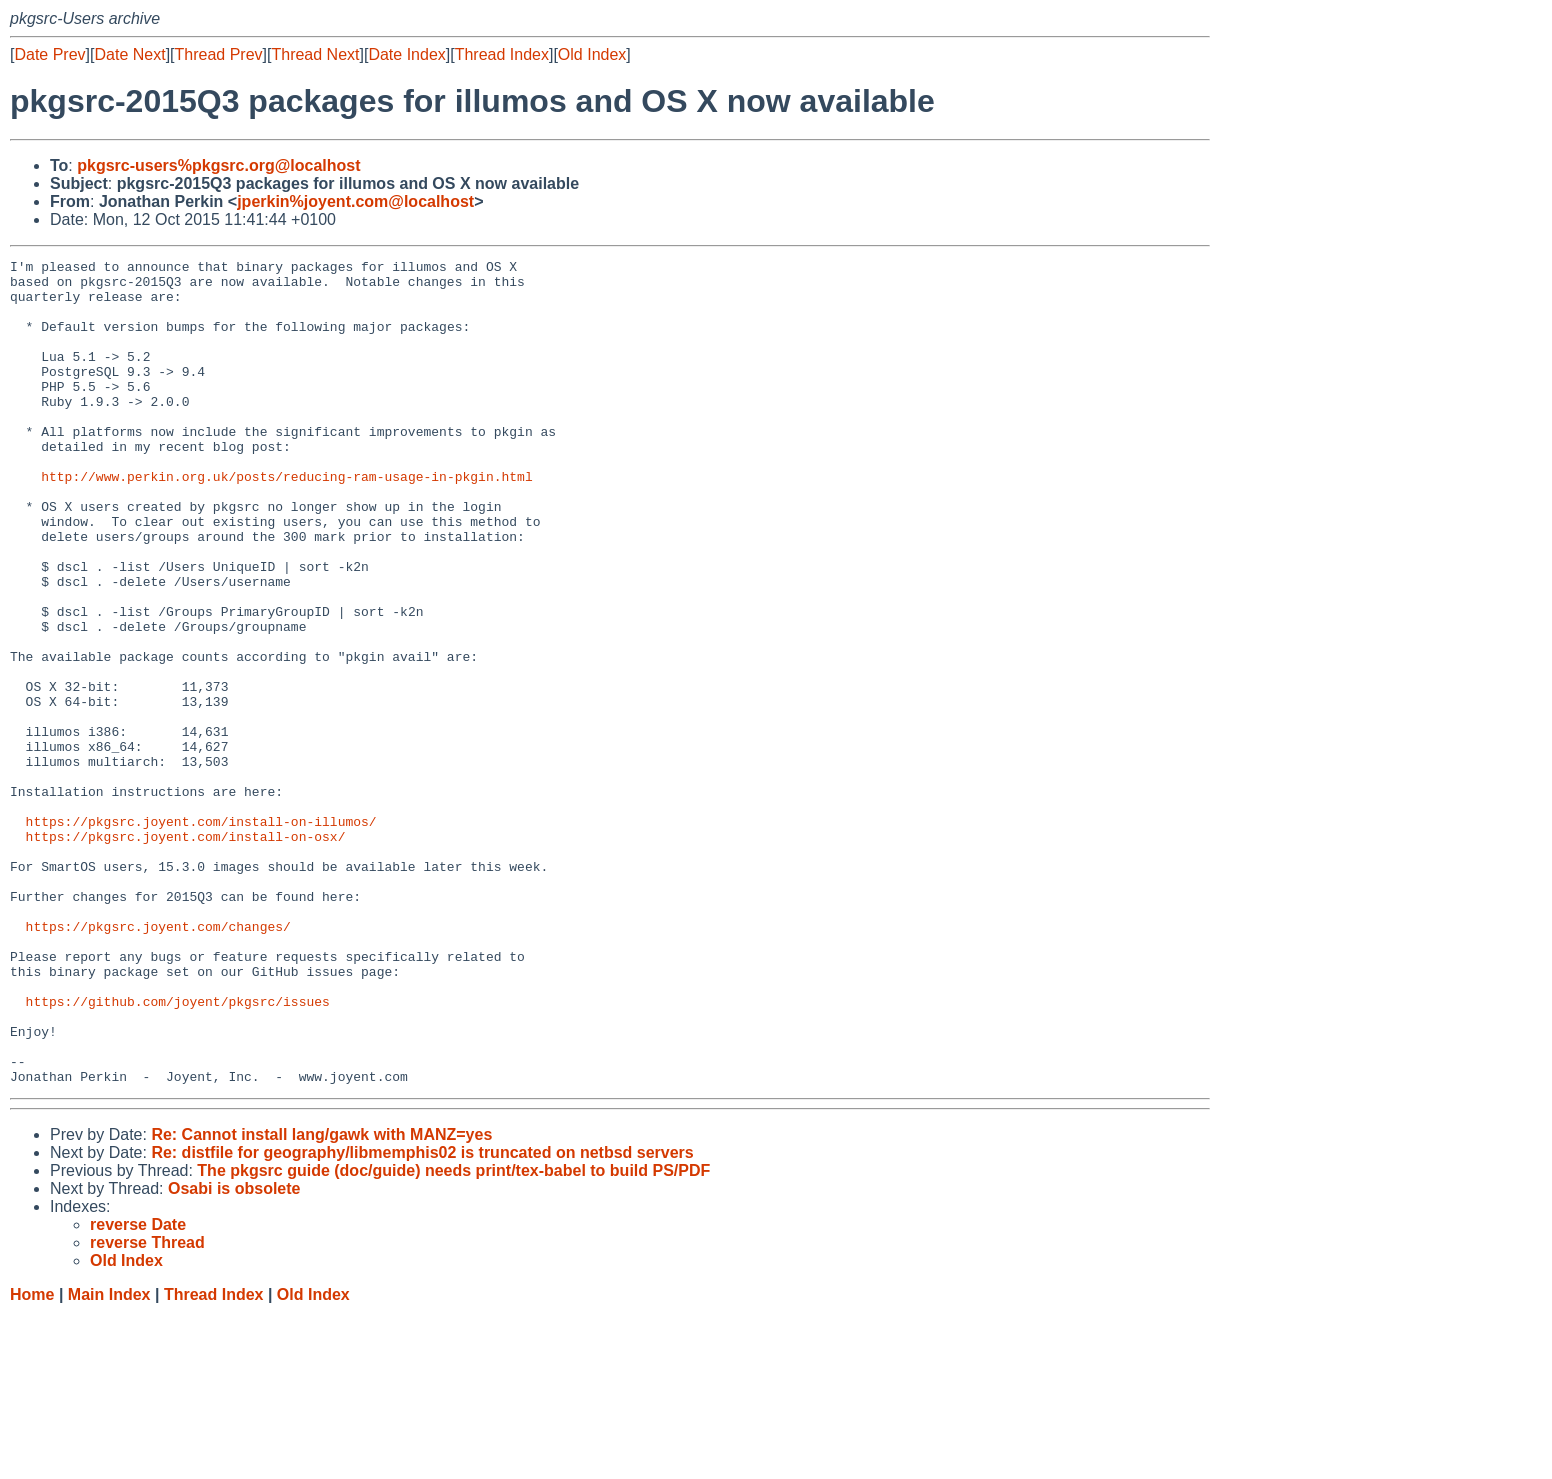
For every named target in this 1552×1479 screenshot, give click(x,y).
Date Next (129, 54)
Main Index (109, 1459)
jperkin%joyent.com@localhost (355, 201)
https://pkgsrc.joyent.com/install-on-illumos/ (201, 935)
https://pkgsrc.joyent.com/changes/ (158, 1061)
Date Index (406, 54)
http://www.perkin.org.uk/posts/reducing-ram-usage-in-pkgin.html (286, 521)
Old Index (592, 54)
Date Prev (49, 54)
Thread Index (502, 54)
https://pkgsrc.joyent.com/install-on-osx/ (186, 953)
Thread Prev (219, 54)
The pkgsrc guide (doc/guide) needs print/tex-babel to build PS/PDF (453, 1335)
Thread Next (315, 54)
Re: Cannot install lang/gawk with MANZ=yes (321, 1299)
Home (32, 1459)
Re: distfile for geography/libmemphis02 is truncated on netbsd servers (422, 1317)
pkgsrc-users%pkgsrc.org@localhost (218, 165)
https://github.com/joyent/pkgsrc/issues (178, 1151)
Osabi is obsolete (234, 1353)
